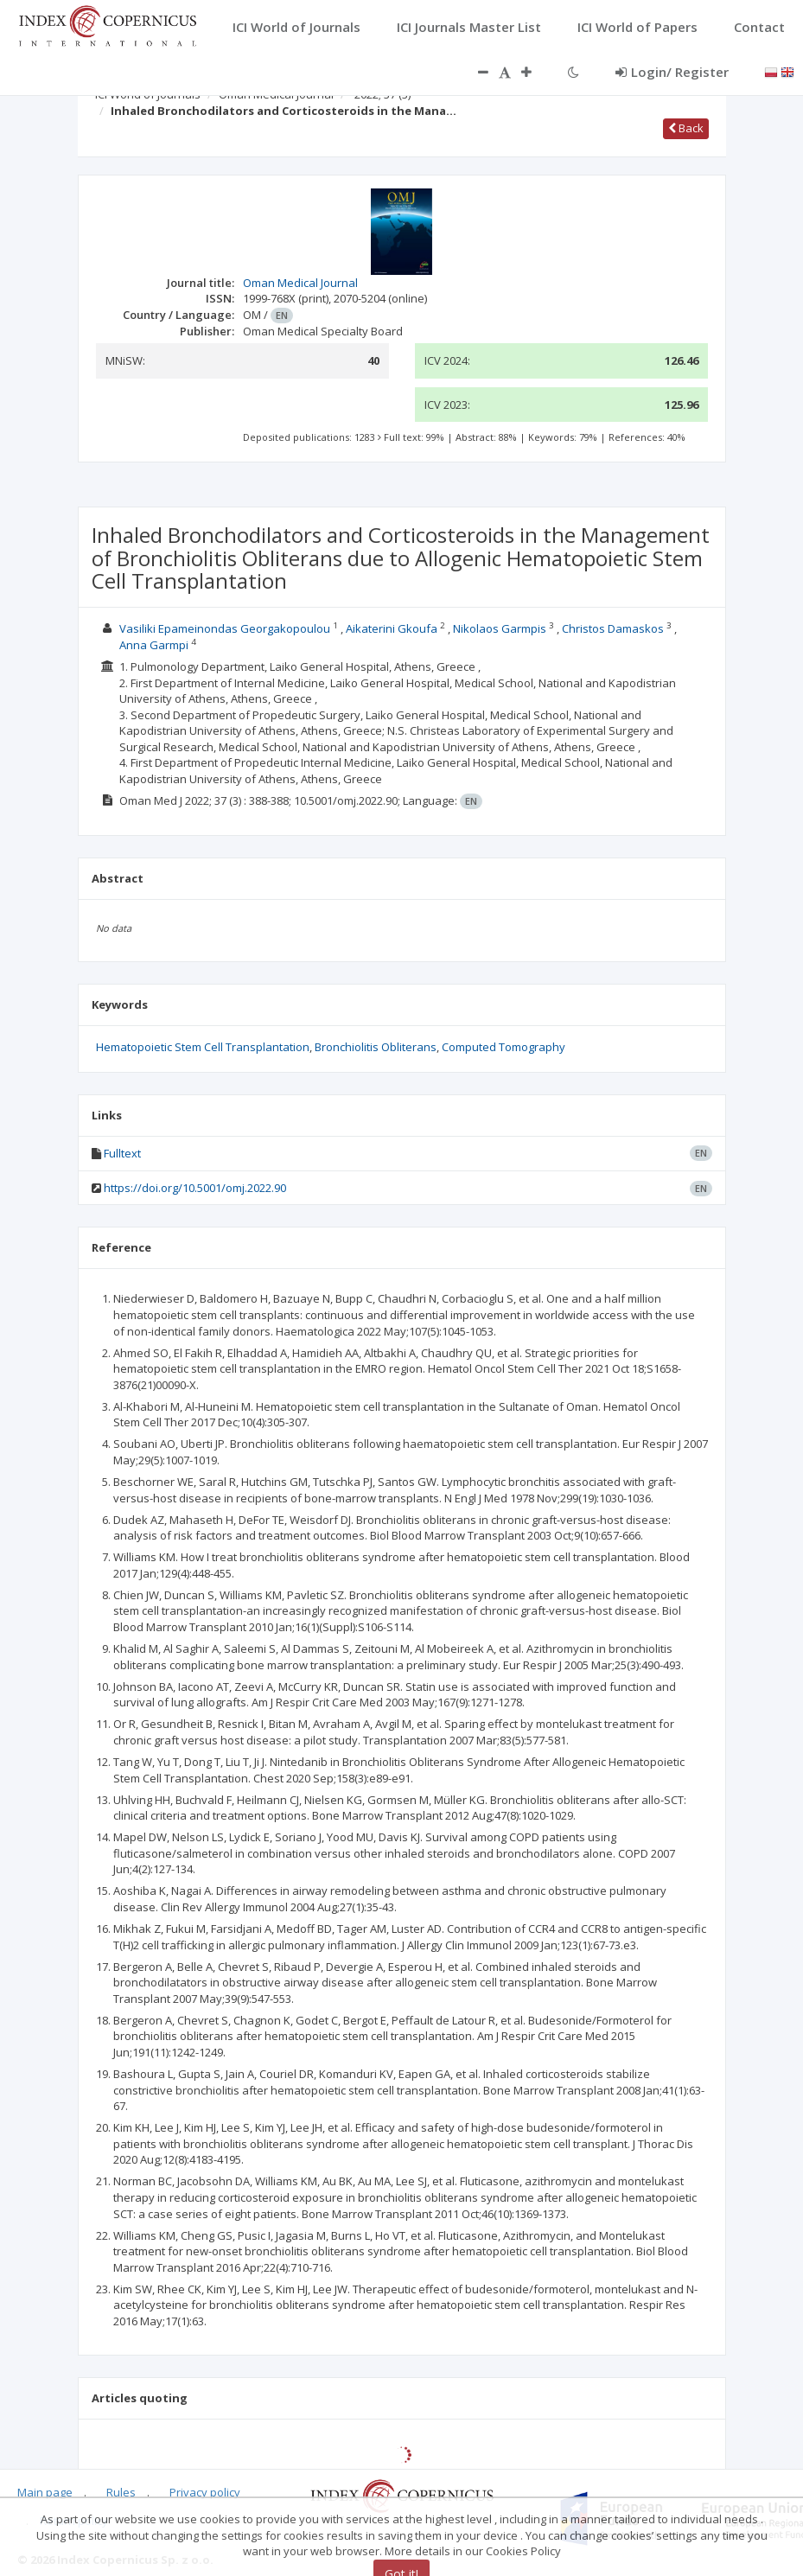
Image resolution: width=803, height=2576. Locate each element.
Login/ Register (672, 71)
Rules (121, 2492)
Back (686, 128)
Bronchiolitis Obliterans (376, 1047)
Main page (45, 2492)
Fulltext (122, 1153)
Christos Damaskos (613, 628)
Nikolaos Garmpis (499, 628)
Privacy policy (204, 2492)
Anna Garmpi (153, 645)
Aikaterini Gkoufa (391, 628)
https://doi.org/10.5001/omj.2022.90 (195, 1188)
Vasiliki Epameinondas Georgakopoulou (224, 628)
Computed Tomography (503, 1047)
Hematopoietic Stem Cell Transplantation (202, 1047)
